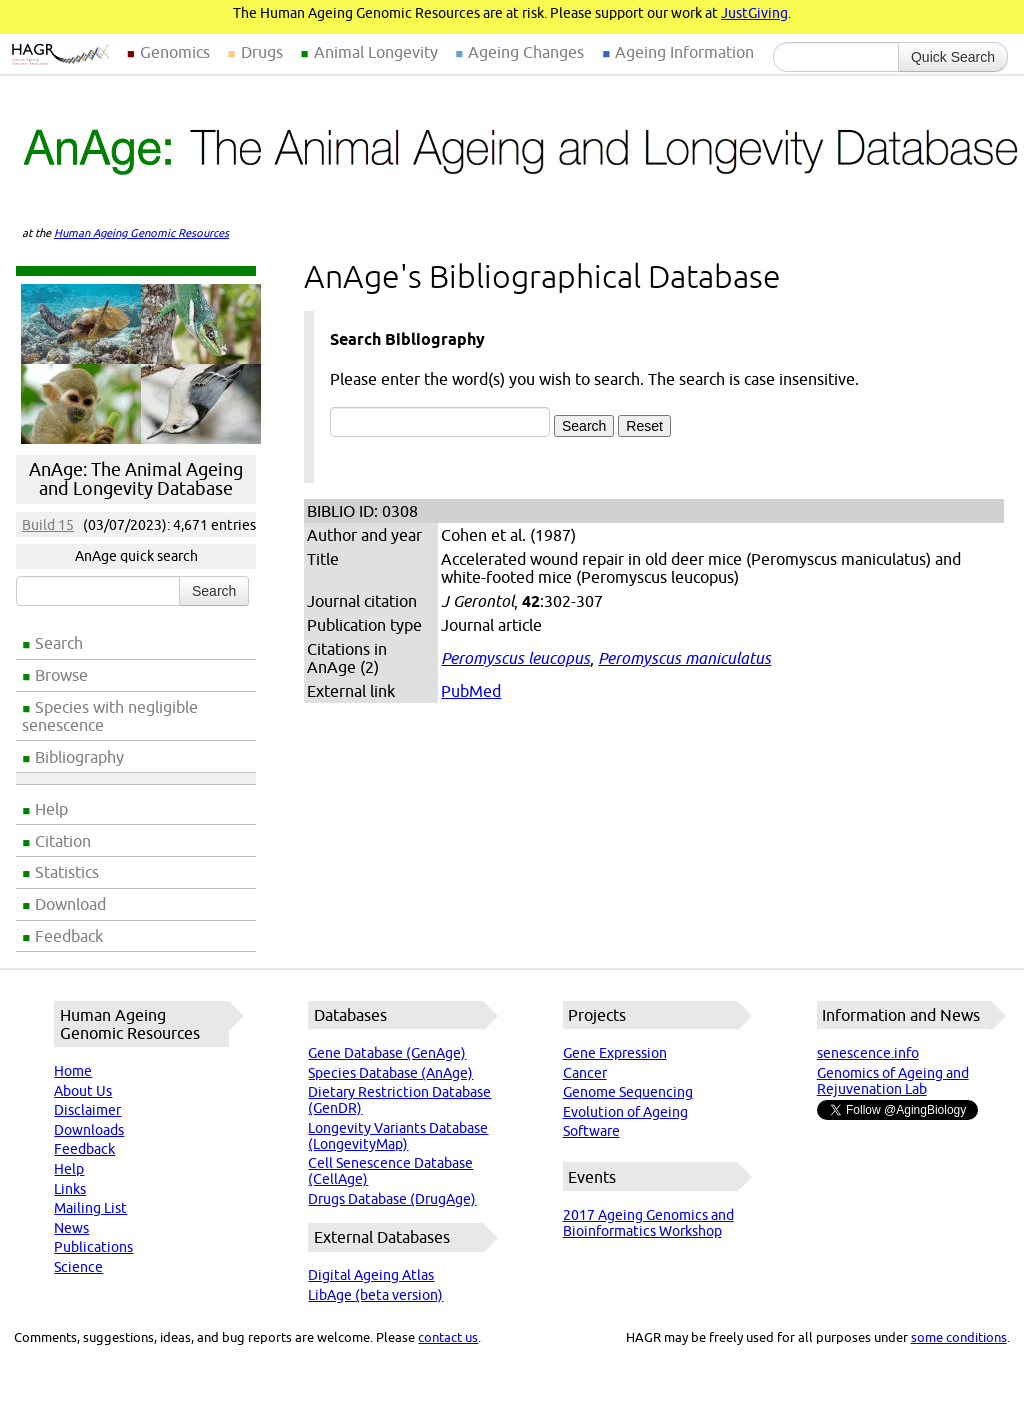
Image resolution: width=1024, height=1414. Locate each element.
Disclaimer (87, 1110)
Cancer (585, 1073)
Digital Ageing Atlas (371, 1275)
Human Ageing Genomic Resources (141, 233)
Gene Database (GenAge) (387, 1053)
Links (70, 1189)
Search (59, 643)
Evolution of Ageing (625, 1112)
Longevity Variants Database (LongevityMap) (398, 1136)
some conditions (959, 1337)
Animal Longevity (376, 52)
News (71, 1228)
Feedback (69, 936)
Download (70, 904)
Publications (93, 1247)
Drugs (262, 52)
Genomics (175, 52)
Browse (61, 675)
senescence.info (868, 1053)
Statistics (67, 872)
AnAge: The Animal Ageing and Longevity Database (136, 479)
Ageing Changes (526, 52)
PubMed (471, 691)
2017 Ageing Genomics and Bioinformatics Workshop (648, 1223)
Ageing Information (684, 52)
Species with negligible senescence (110, 716)
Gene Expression (615, 1053)
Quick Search (953, 57)
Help (51, 809)
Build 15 (48, 525)
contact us (448, 1337)
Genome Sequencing (628, 1092)
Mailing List (90, 1208)
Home (73, 1071)
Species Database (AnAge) (390, 1073)
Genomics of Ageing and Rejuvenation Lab (893, 1081)
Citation (63, 841)
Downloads (89, 1130)
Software (591, 1131)
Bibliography (79, 757)
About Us (83, 1091)
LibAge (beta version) (375, 1295)
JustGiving (754, 13)
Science (78, 1267)
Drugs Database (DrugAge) (392, 1199)
